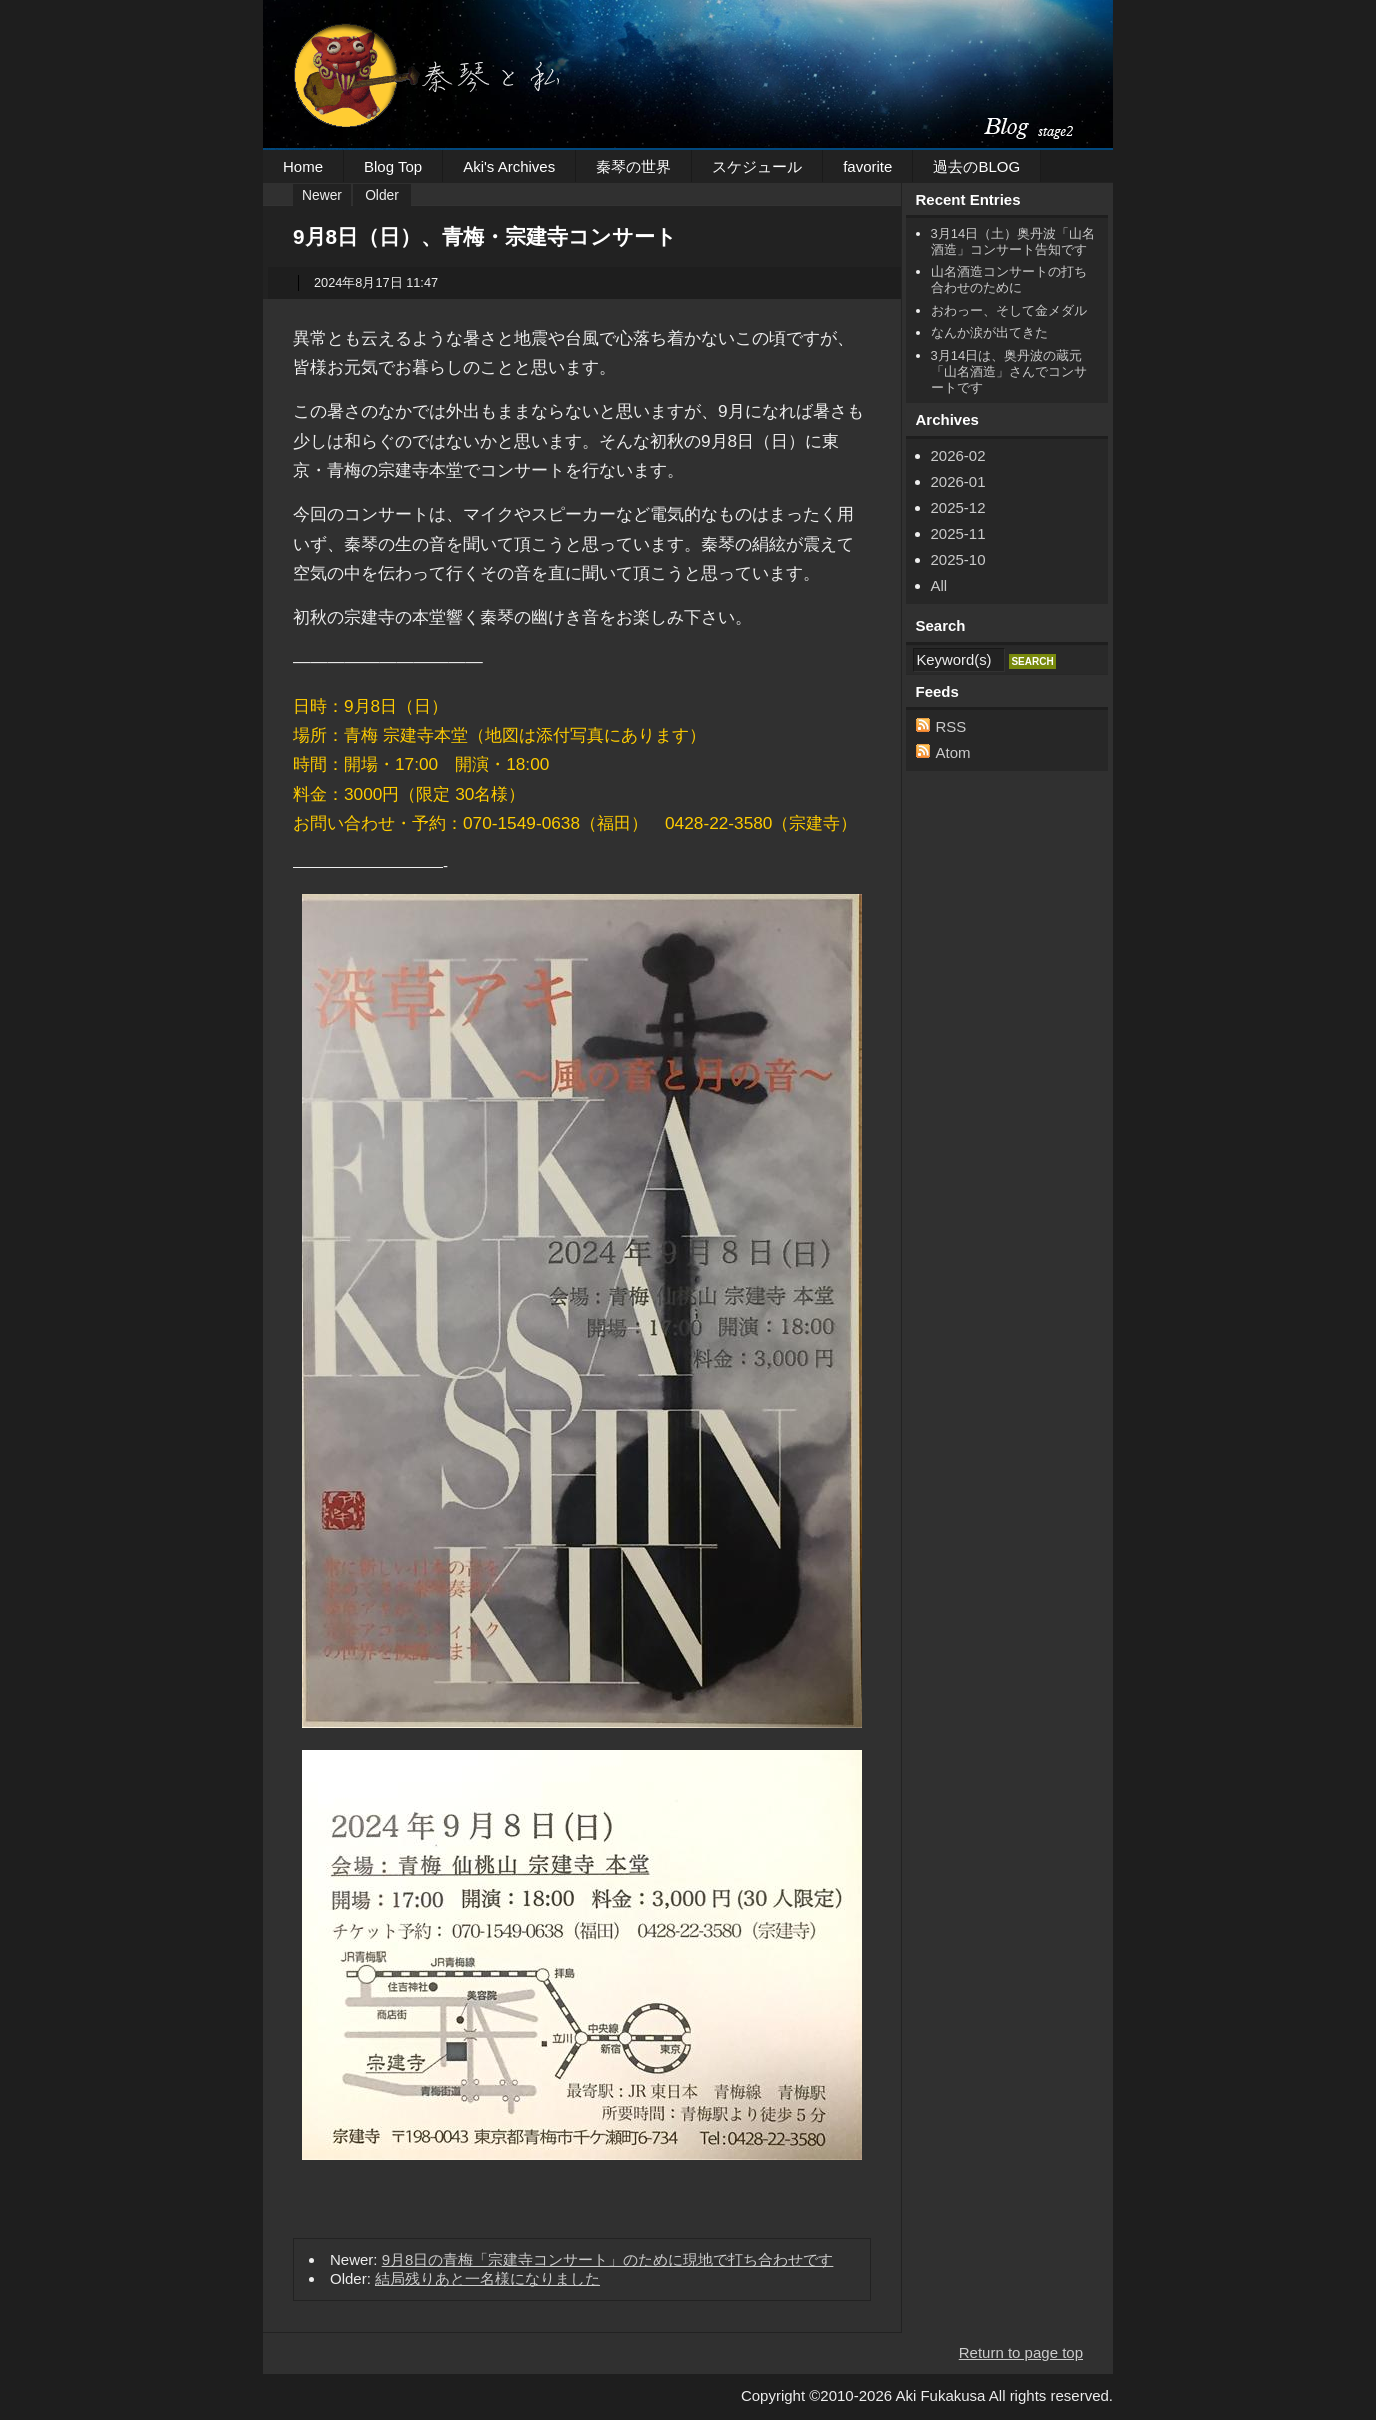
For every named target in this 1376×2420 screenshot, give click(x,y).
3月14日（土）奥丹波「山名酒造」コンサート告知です (1013, 241)
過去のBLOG (976, 166)
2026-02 (958, 455)
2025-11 (958, 533)
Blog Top (393, 166)
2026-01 (958, 481)
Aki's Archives (509, 166)
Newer (322, 195)
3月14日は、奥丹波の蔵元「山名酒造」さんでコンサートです (1009, 371)
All (939, 585)
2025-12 (958, 507)
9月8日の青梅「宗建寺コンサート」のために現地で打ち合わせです (608, 2259)
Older (382, 195)
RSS (951, 726)
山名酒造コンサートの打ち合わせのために (1009, 279)
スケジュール (757, 166)
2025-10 (958, 559)
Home (303, 166)
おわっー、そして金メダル (1009, 310)
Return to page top (1021, 2352)
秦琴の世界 (633, 166)
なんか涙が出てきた (989, 332)
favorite (867, 166)
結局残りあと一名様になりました (487, 2278)
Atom (953, 752)
